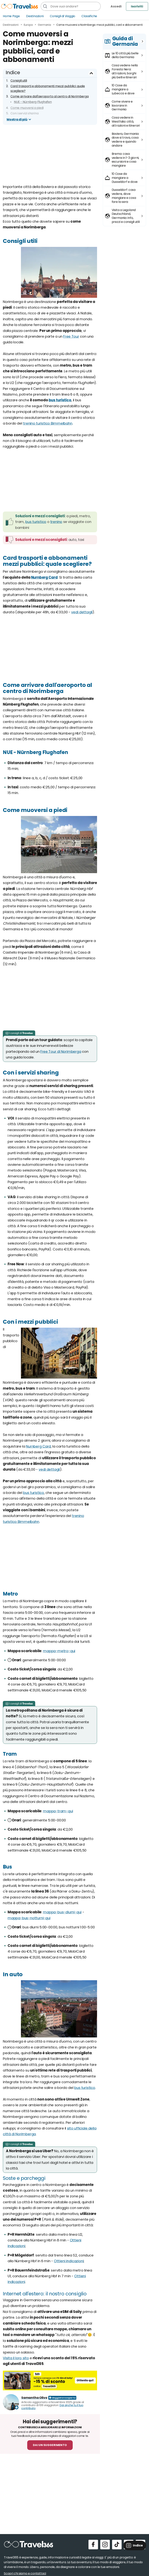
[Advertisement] (50, 157)
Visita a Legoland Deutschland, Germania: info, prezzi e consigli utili (126, 216)
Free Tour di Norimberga (60, 1051)
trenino (56, 521)
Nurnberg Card (44, 577)
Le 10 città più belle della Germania (125, 55)
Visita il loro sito (16, 2358)
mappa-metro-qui (59, 1651)
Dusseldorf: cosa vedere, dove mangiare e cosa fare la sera (124, 196)
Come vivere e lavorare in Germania (122, 105)
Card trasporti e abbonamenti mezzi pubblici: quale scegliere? (47, 88)
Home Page (11, 16)
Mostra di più (17, 119)
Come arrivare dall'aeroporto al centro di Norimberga (49, 96)
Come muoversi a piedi (26, 108)
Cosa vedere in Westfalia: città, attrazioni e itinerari (126, 121)
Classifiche (89, 16)
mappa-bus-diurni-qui (62, 1912)
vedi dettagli (81, 612)
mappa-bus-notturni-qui (29, 1918)
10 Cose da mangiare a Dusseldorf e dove (125, 178)
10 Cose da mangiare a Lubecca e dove (123, 89)
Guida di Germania (125, 41)
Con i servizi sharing (24, 113)
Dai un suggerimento (50, 2445)
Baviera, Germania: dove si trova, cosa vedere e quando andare (125, 140)
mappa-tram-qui (58, 1811)
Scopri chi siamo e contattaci (25, 2573)
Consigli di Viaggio (62, 16)
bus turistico (60, 400)
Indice (13, 72)
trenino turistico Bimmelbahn (47, 423)
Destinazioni (35, 16)
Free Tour (71, 336)
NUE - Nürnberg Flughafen (33, 102)
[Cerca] (45, 6)
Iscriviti (137, 6)
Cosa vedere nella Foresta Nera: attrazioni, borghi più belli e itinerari (125, 71)
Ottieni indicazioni (69, 2261)
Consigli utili (18, 80)
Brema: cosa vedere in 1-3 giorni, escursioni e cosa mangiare (125, 160)
